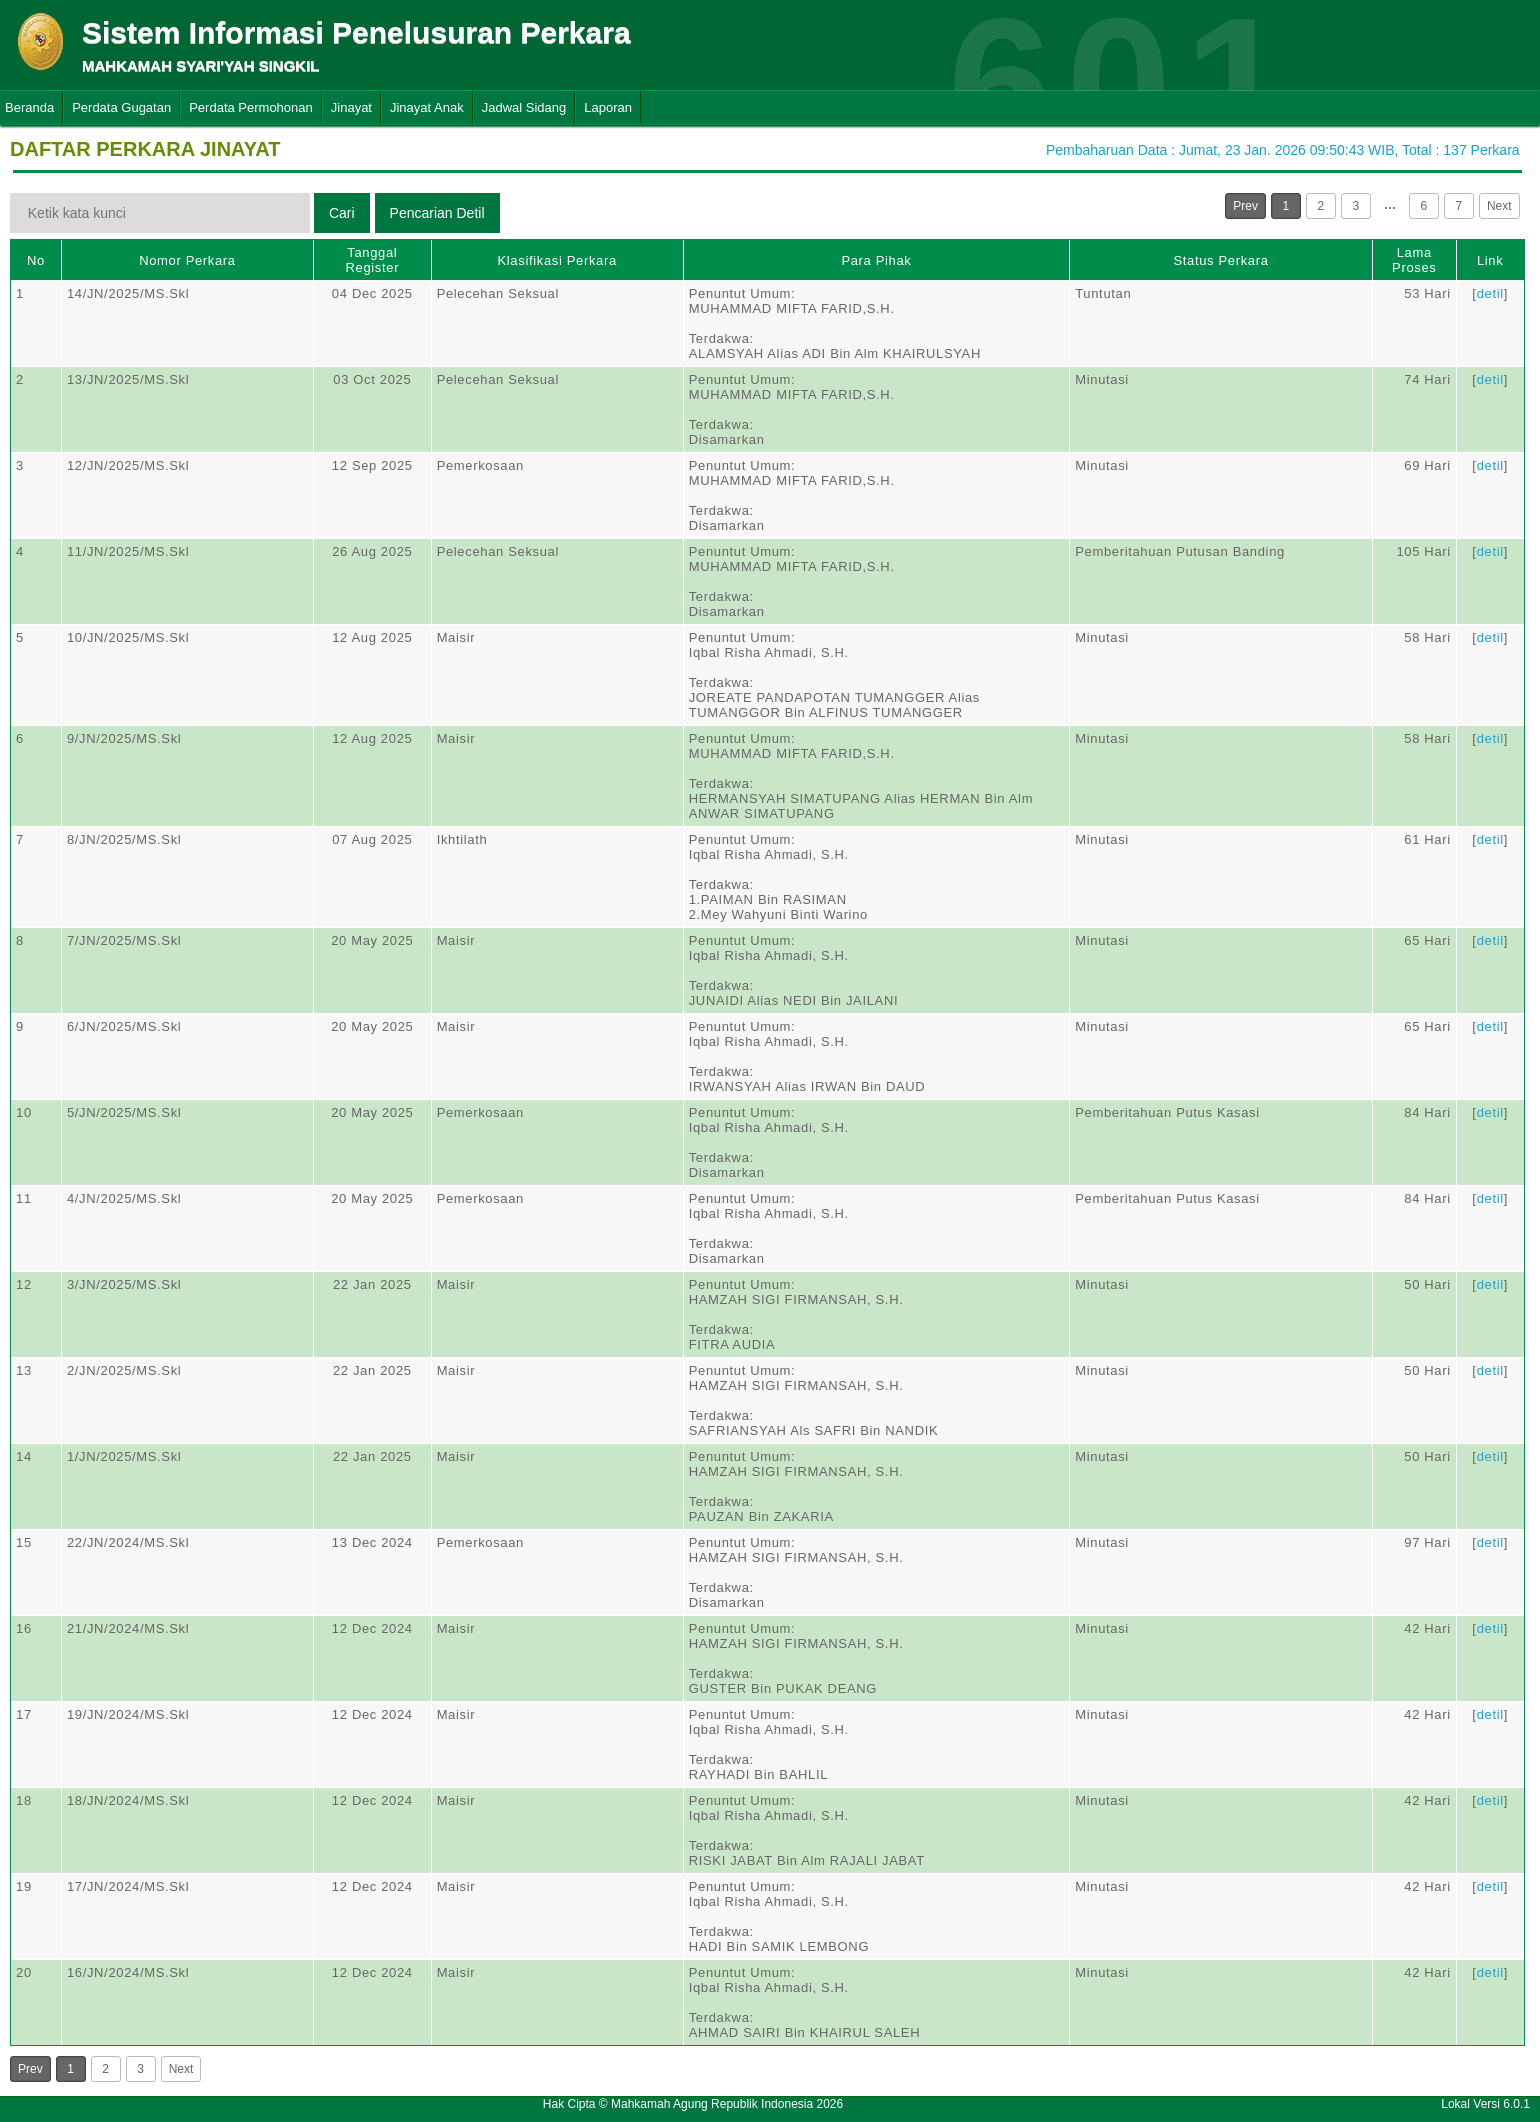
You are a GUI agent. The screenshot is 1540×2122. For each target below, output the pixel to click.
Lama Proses (1414, 260)
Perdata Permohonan (251, 107)
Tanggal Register (373, 260)
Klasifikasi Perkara (557, 260)
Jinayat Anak (427, 107)
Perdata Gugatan (121, 107)
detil (1490, 293)
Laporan (608, 107)
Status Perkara (1220, 260)
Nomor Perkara (187, 260)
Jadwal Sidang (524, 107)
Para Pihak (876, 260)
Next (1499, 206)
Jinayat (351, 107)
